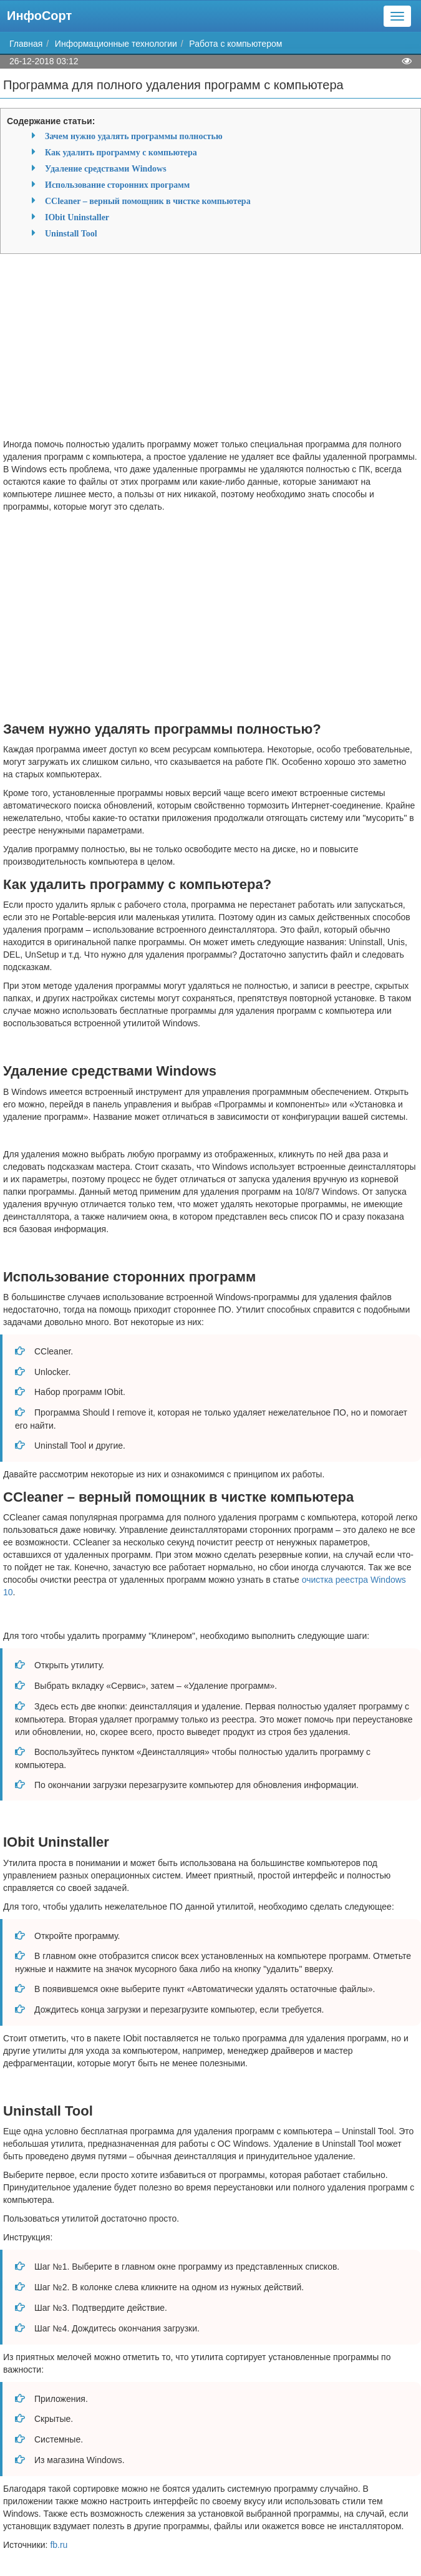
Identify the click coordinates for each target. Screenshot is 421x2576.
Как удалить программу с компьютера (121, 152)
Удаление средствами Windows (106, 168)
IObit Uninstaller (77, 217)
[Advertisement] (210, 350)
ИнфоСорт (39, 15)
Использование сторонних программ (117, 184)
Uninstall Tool (71, 233)
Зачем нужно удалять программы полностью (134, 136)
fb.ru (58, 2545)
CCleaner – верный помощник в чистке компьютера (148, 201)
